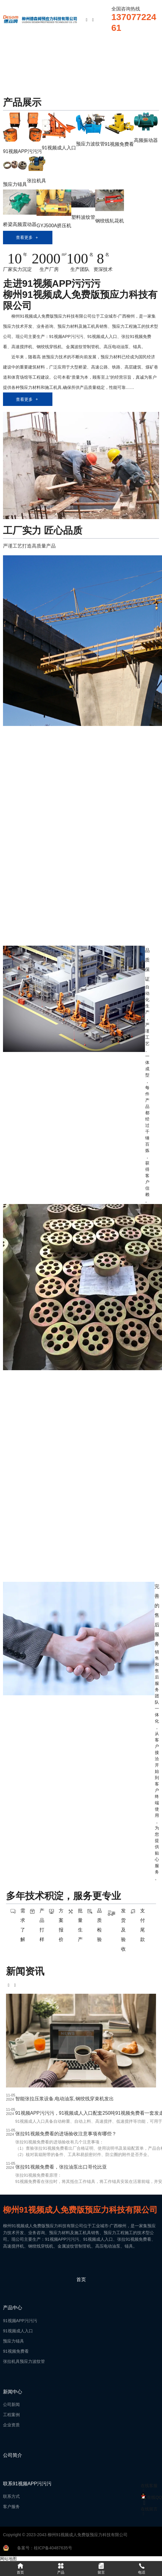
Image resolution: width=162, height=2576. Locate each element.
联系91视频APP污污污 (27, 2483)
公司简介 (12, 2455)
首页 (81, 2279)
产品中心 (12, 2307)
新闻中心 (12, 2391)
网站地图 (8, 2558)
